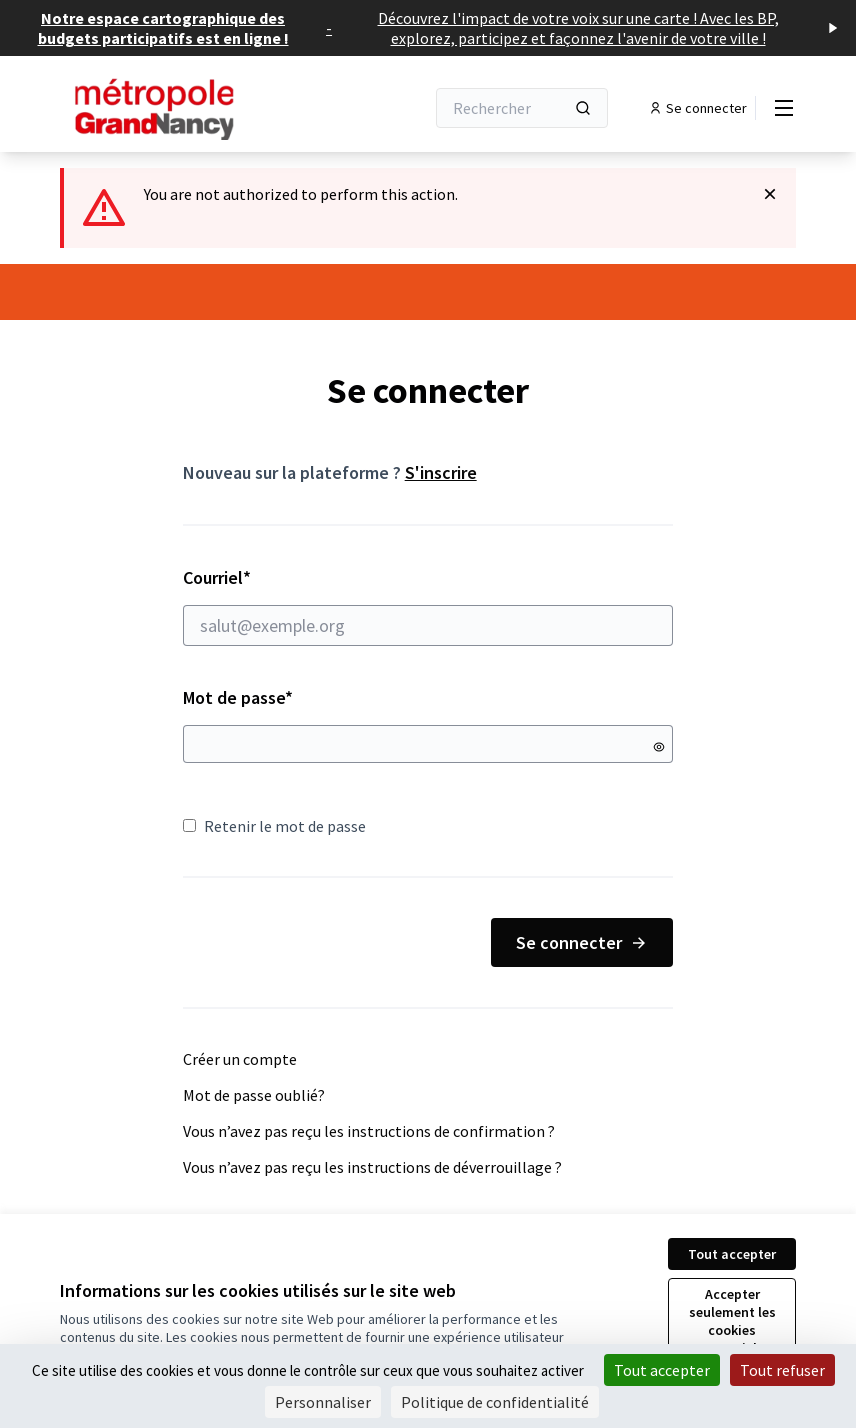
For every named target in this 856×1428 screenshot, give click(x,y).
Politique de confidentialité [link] (495, 1402)
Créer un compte (240, 1059)
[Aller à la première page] (193, 108)
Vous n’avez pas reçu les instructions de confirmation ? (369, 1131)
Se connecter (582, 942)
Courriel (428, 606)
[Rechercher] (522, 108)
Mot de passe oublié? (254, 1095)
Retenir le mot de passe (274, 826)
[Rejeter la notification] (770, 194)
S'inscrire (441, 472)
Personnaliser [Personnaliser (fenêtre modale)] (323, 1402)
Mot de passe (238, 697)
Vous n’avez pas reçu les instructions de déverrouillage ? (372, 1167)
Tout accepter (732, 1254)
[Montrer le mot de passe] (659, 747)
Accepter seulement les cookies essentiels (732, 1321)
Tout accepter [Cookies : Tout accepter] (662, 1370)
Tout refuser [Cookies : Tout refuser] (782, 1370)
